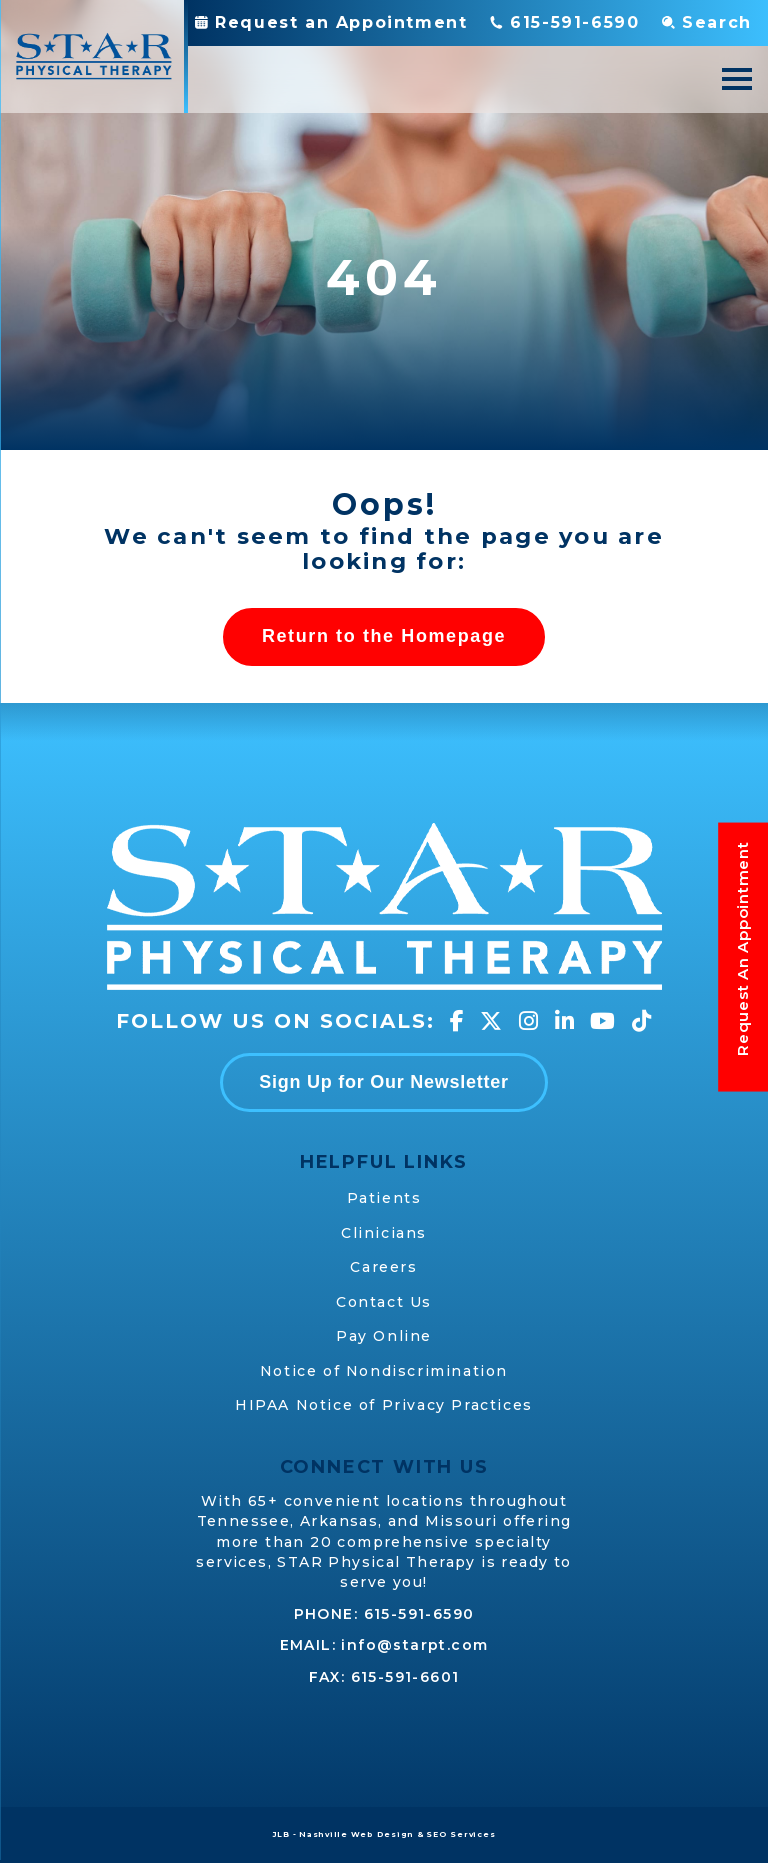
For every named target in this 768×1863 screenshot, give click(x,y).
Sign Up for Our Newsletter (384, 1082)
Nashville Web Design (356, 1834)
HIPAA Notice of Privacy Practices (384, 1405)
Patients (384, 1198)
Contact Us (384, 1302)
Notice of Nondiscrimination (384, 1371)
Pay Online (384, 1336)
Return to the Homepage (384, 636)
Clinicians (384, 1233)
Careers (383, 1267)
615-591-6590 (419, 1614)
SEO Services (460, 1834)
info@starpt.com (414, 1645)
